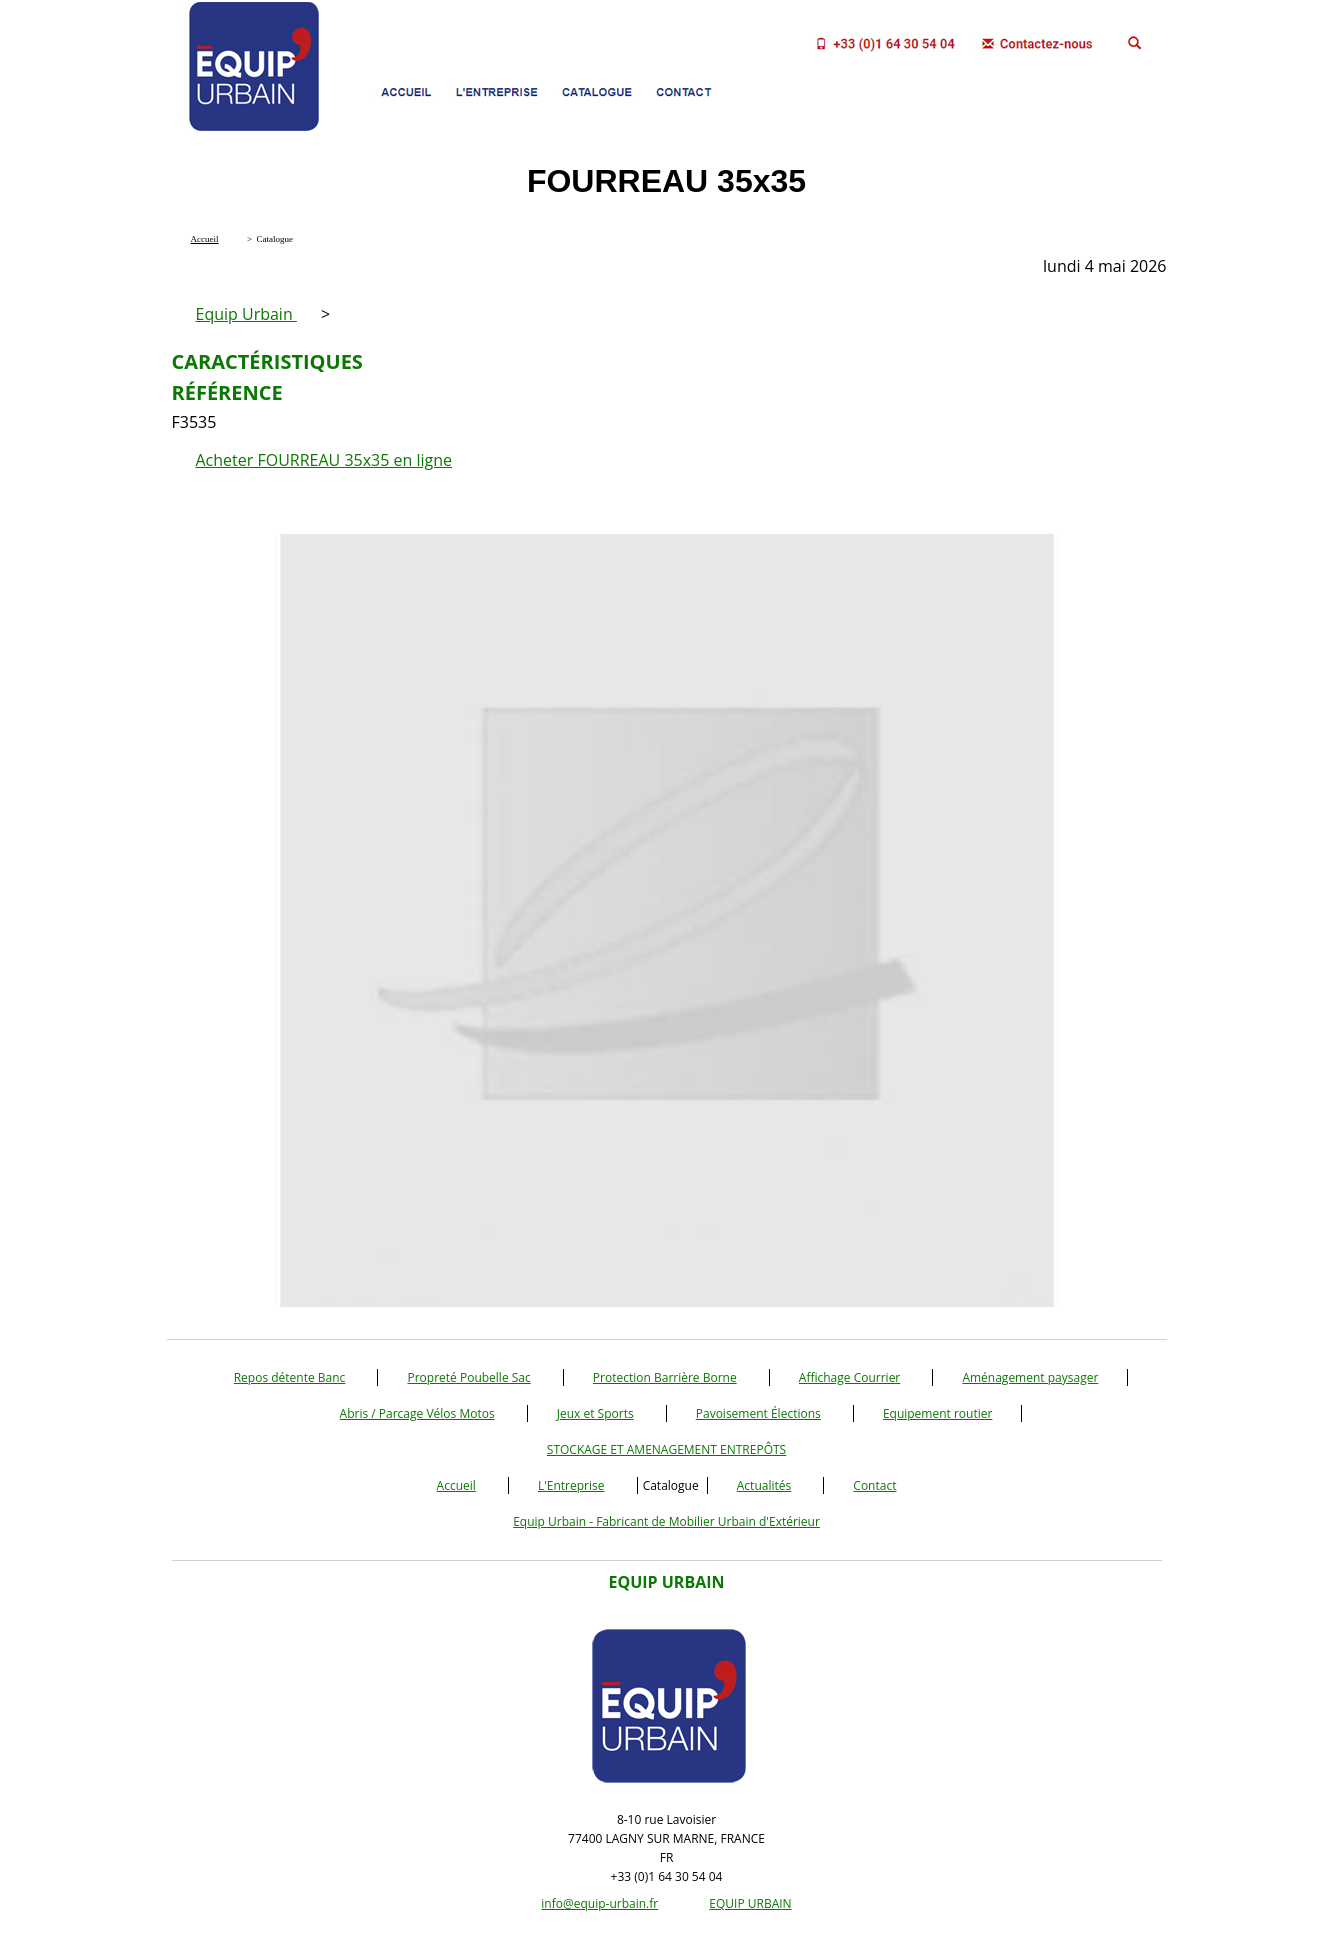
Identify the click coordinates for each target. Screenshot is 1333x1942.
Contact (874, 1485)
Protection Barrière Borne (665, 1377)
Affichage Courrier (849, 1377)
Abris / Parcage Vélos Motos (417, 1413)
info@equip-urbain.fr (599, 1903)
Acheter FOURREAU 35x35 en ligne (324, 460)
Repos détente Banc (290, 1377)
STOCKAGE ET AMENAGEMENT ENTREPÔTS (666, 1449)
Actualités (764, 1485)
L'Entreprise (571, 1485)
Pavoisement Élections (758, 1413)
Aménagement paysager (1030, 1377)
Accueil (456, 1485)
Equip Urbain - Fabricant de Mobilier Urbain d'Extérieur (666, 1521)
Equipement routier (938, 1413)
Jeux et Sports (595, 1413)
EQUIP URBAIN (750, 1903)
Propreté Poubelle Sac (468, 1377)
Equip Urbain (246, 314)
